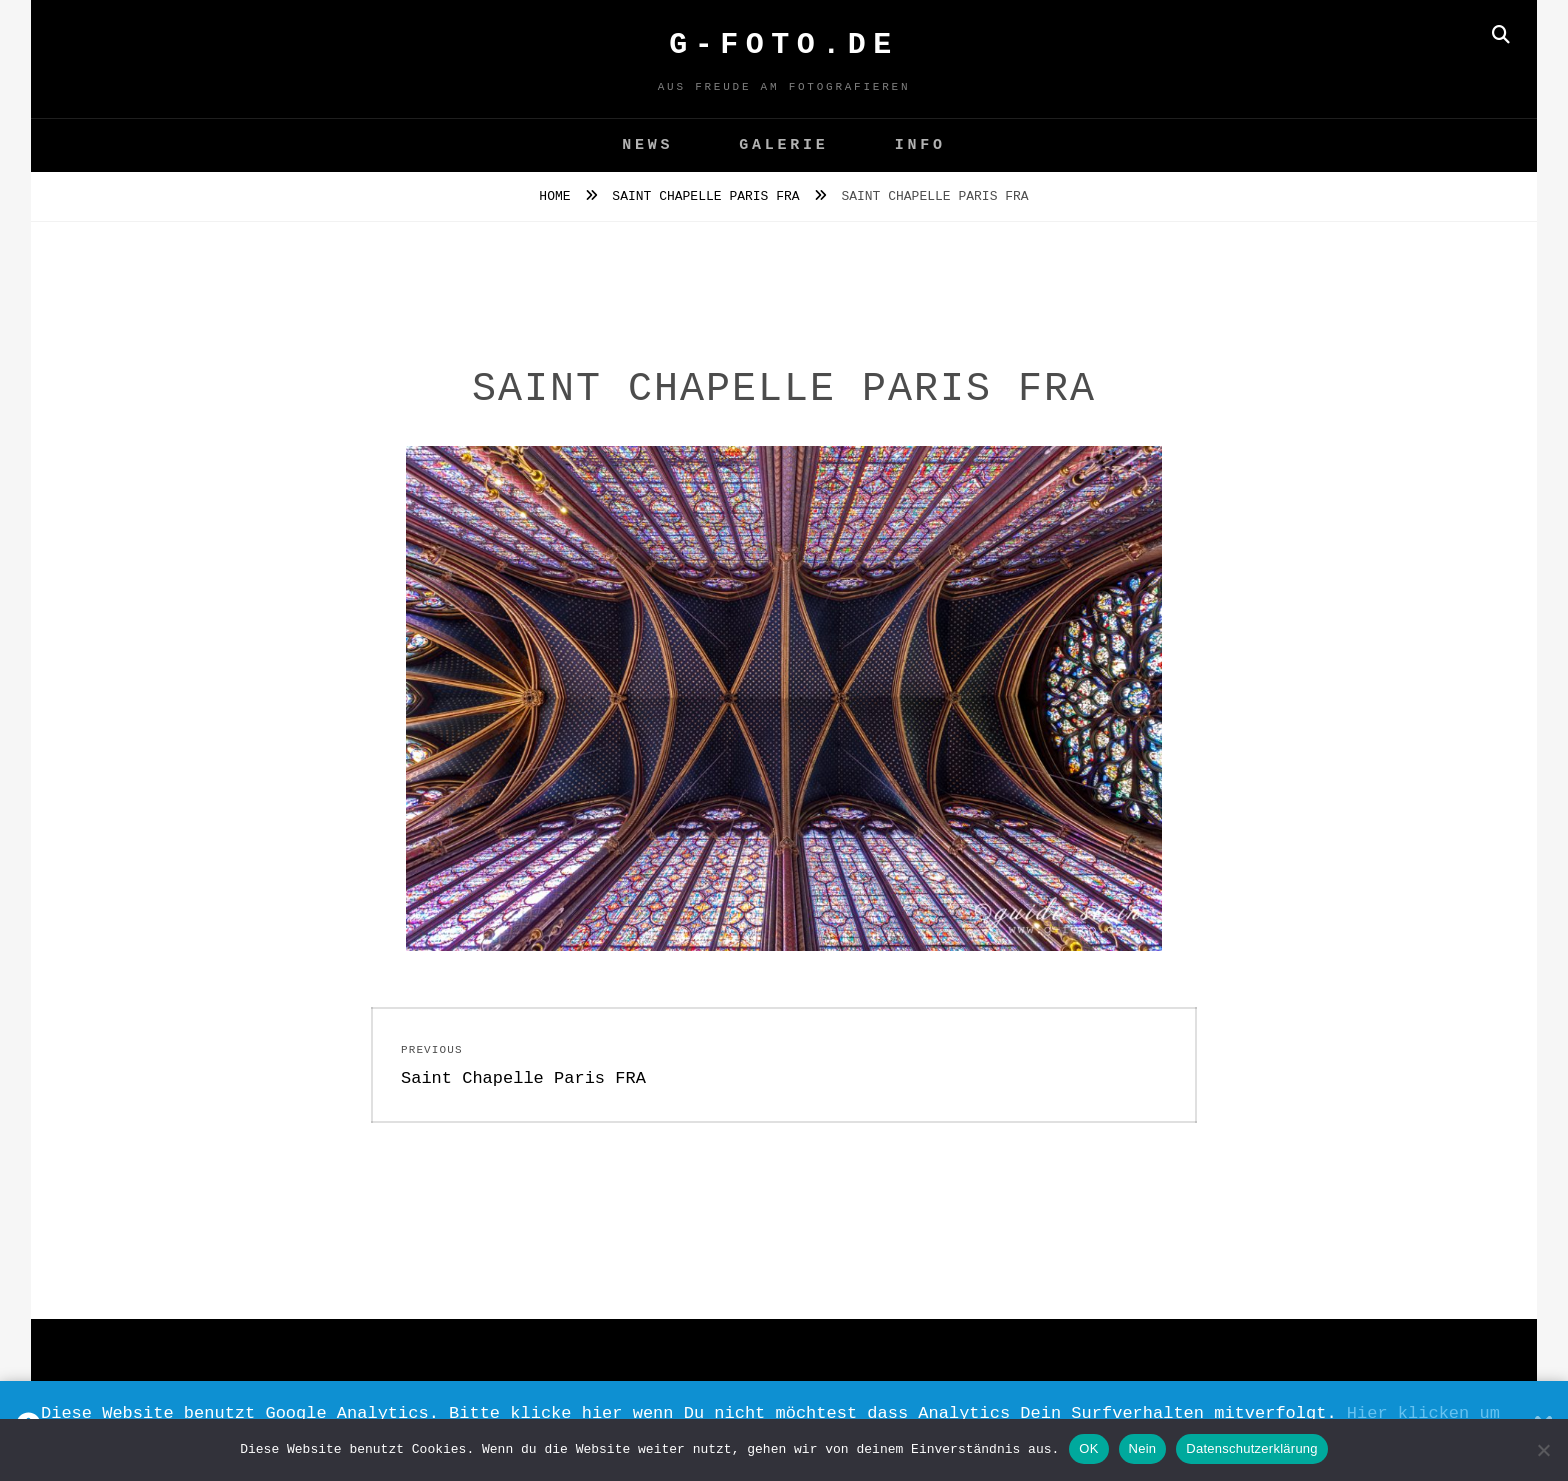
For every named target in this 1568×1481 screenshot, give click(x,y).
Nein (1143, 1448)
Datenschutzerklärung (1251, 1448)
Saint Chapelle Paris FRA (709, 196)
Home (558, 196)
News (647, 145)
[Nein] (1543, 1450)
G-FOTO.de (784, 45)
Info (920, 145)
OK (1088, 1448)
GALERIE (783, 145)
